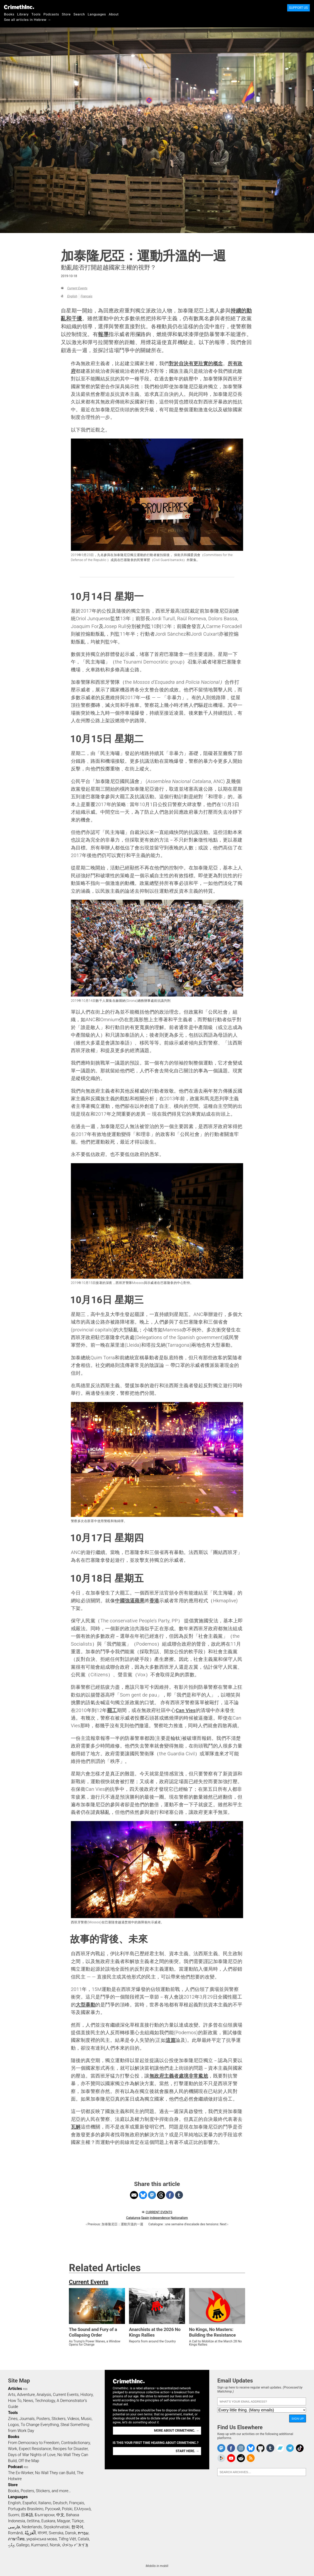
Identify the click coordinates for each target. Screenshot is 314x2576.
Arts (11, 2394)
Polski (67, 2508)
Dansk (70, 2532)
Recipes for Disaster (70, 2448)
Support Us (298, 8)
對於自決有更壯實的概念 (196, 363)
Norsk (55, 2545)
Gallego (22, 2545)
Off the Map (28, 2460)
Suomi (13, 2514)
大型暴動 (85, 2005)
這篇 (170, 2040)
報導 (103, 334)
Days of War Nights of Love (31, 2454)
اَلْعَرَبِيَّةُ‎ (30, 2532)
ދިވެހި (11, 2545)
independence (160, 2218)
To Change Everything (40, 2424)
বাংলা (42, 2532)
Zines (13, 2418)
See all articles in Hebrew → (27, 20)
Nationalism (179, 2218)
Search (79, 14)
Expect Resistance (35, 2448)
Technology (45, 2400)
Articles (15, 2388)
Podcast (15, 2466)
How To (14, 2400)
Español (29, 2502)
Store (66, 14)
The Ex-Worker (20, 2472)
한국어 (77, 2526)
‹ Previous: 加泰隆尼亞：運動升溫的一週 (114, 2224)
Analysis (43, 2394)
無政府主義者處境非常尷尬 (178, 2076)
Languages (97, 14)
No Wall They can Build (55, 2472)
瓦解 (76, 2127)
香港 (154, 1601)
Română (15, 2532)
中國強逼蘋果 (129, 1601)
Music (86, 2418)
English (72, 296)
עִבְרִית (83, 2532)
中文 (60, 2514)
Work (12, 2448)
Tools (36, 14)
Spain (145, 2218)
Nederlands (32, 2526)
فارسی (14, 2526)
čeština (33, 2520)
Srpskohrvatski (57, 2526)
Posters (43, 2418)
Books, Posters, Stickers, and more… (39, 2490)
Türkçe (78, 2520)
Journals (27, 2418)
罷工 (112, 1710)
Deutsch (60, 2502)
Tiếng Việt (67, 2538)
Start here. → (187, 2451)
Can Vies (185, 1710)
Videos (73, 2418)
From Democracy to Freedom (33, 2442)
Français (87, 296)
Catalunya (133, 2218)
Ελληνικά (82, 2508)
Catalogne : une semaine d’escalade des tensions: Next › (188, 2224)
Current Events (77, 288)
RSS (25, 2389)
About (114, 14)
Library (23, 14)
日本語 (27, 2514)
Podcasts (51, 14)
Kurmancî (39, 2545)
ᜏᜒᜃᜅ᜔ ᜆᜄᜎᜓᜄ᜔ (75, 2545)
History (86, 2394)
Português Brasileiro (25, 2508)
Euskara (48, 2520)
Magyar (63, 2520)
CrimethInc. (19, 7)
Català (83, 2538)
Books (9, 14)
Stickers (59, 2418)
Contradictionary (75, 2442)
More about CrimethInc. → (176, 2430)
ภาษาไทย (16, 2538)
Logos (13, 2424)
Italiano (44, 2502)
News (28, 2400)
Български (45, 2514)
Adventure (26, 2394)
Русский (52, 2508)
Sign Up (297, 2418)
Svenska (56, 2532)
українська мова (41, 2538)
